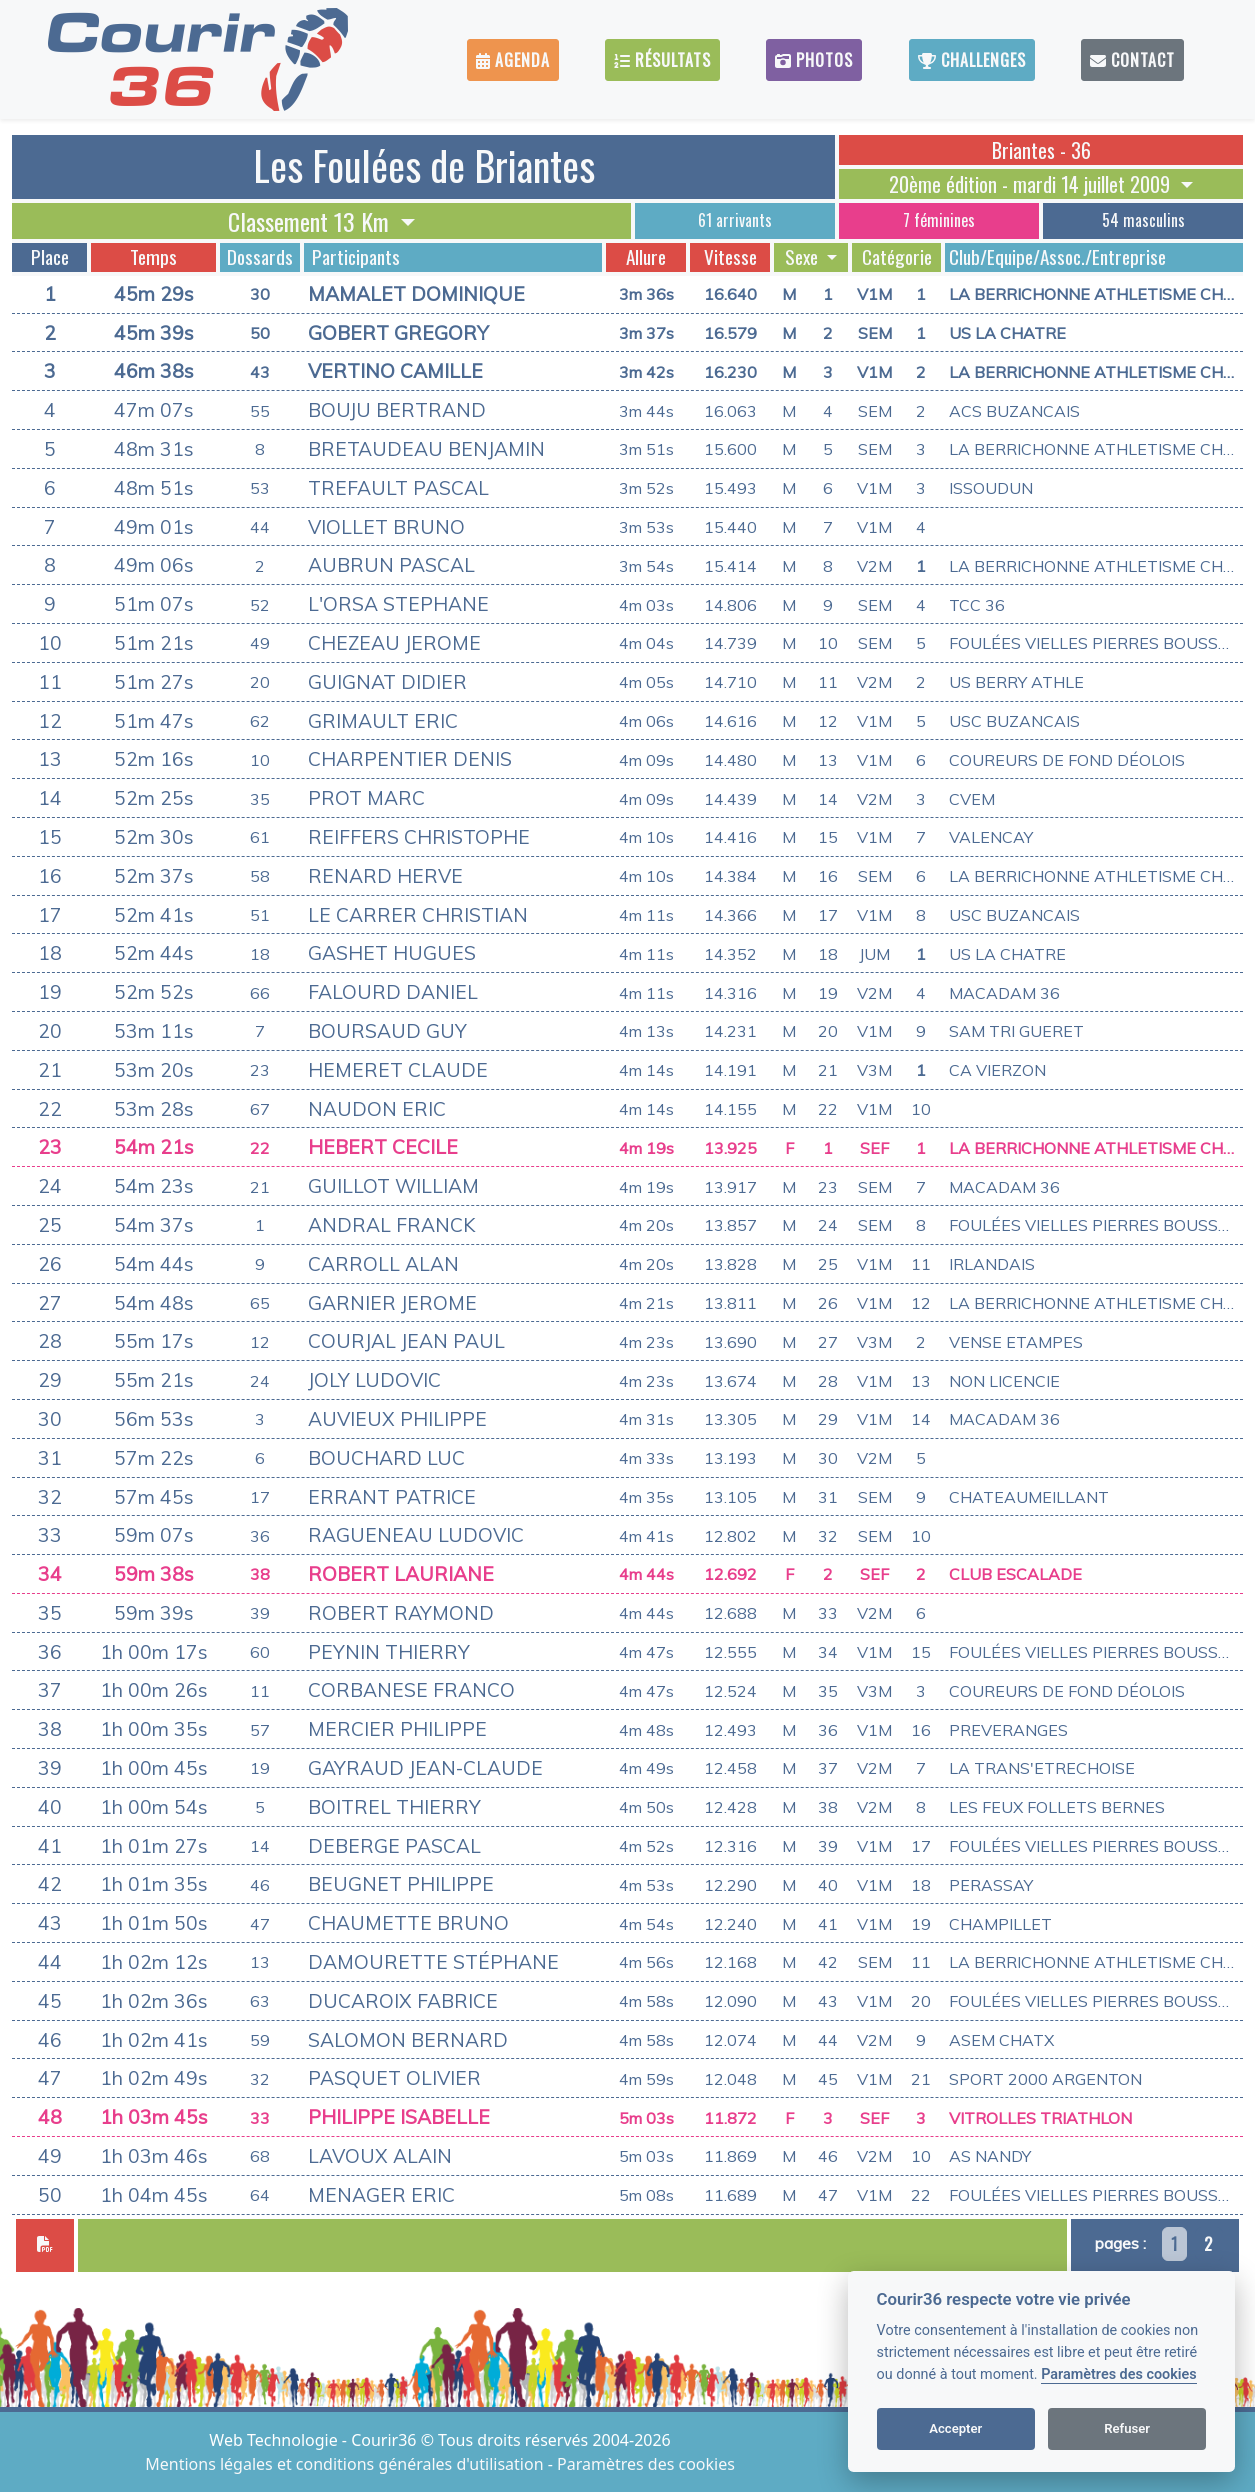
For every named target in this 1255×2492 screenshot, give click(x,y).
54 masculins (1143, 220)
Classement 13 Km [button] (311, 221)
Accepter (955, 2428)
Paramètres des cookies (1118, 2374)
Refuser (1127, 2428)
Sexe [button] (803, 257)
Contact (1132, 60)
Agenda (513, 60)
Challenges (972, 60)
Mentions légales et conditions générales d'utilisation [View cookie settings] (346, 2464)
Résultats (662, 60)
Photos (814, 60)
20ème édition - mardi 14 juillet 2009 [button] (1032, 184)
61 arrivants (735, 220)
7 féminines (939, 220)
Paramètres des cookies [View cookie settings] (646, 2464)
